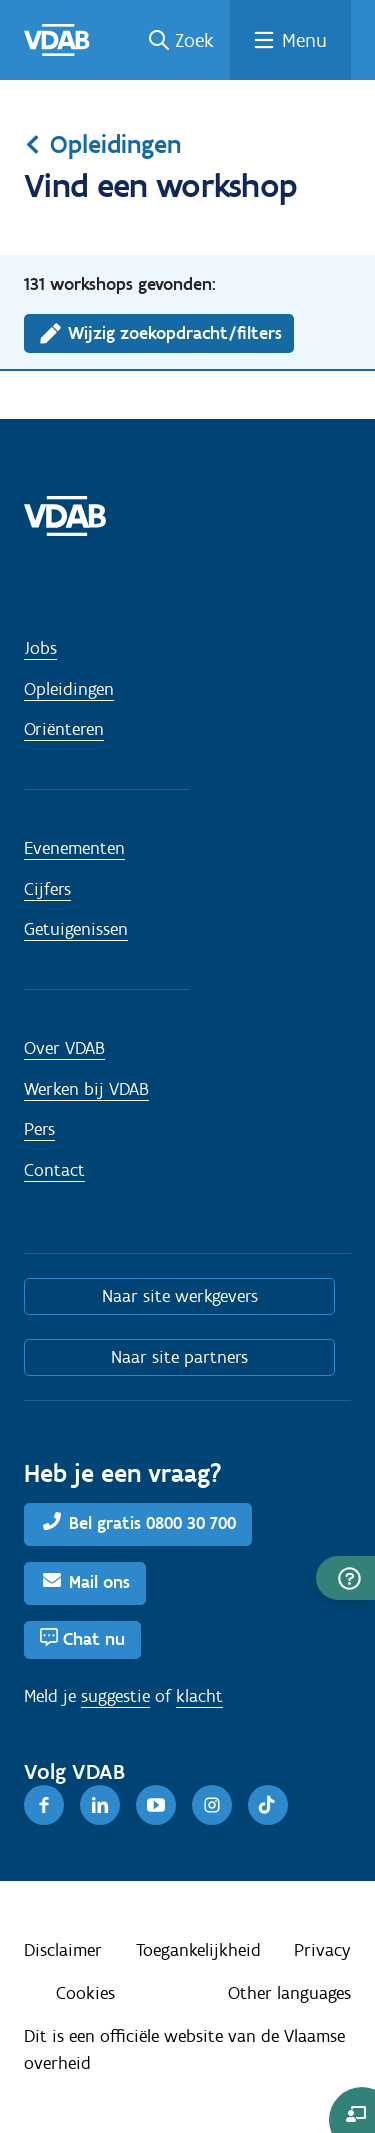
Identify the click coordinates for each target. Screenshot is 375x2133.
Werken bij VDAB (86, 1089)
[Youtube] (156, 1805)
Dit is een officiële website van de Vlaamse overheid (184, 2049)
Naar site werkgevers (180, 1296)
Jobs (40, 648)
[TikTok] (268, 1805)
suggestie (115, 1696)
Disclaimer (63, 1950)
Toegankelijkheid (198, 1950)
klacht (199, 1696)
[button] (345, 1578)
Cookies (85, 1993)
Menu (304, 40)
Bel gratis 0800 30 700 (152, 1523)
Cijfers (47, 889)
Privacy (322, 1950)
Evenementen (74, 848)
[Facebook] (44, 1805)
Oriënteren (64, 729)
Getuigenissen (76, 929)
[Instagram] (212, 1805)
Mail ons (99, 1582)
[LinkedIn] (100, 1805)
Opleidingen (115, 144)
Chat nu (94, 1639)
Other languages (289, 1993)
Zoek (194, 40)
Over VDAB (64, 1048)
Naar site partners (179, 1357)
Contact (54, 1170)
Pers (39, 1129)
